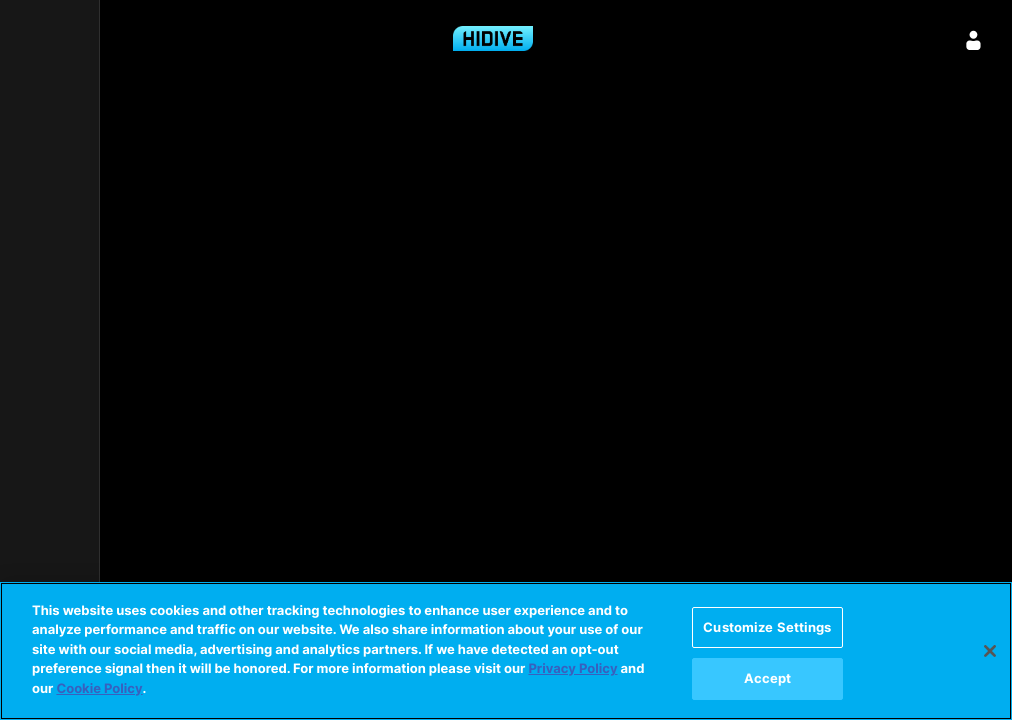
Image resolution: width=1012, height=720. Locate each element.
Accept (768, 678)
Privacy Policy (572, 669)
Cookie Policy (99, 689)
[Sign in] (974, 40)
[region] (506, 651)
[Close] (990, 651)
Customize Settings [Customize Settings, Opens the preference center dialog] (767, 627)
